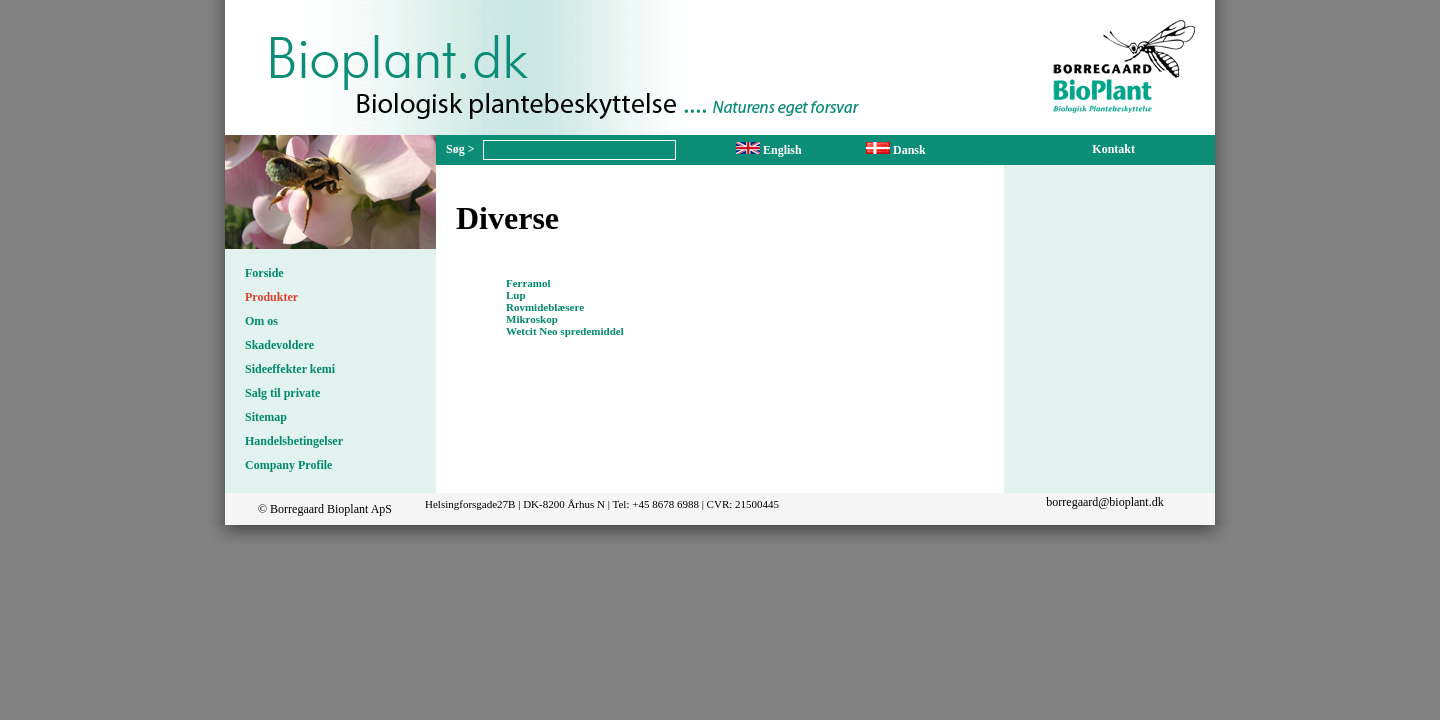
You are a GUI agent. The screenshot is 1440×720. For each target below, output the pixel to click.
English (769, 150)
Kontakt (1113, 149)
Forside (264, 273)
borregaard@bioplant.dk (1104, 502)
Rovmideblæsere (545, 307)
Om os (261, 321)
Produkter (271, 297)
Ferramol (528, 283)
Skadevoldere (279, 345)
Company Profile (288, 465)
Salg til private (282, 393)
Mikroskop (532, 319)
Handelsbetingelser (294, 441)
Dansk (896, 150)
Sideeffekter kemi (290, 369)
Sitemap (266, 417)
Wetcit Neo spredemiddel (565, 331)
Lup (516, 295)
